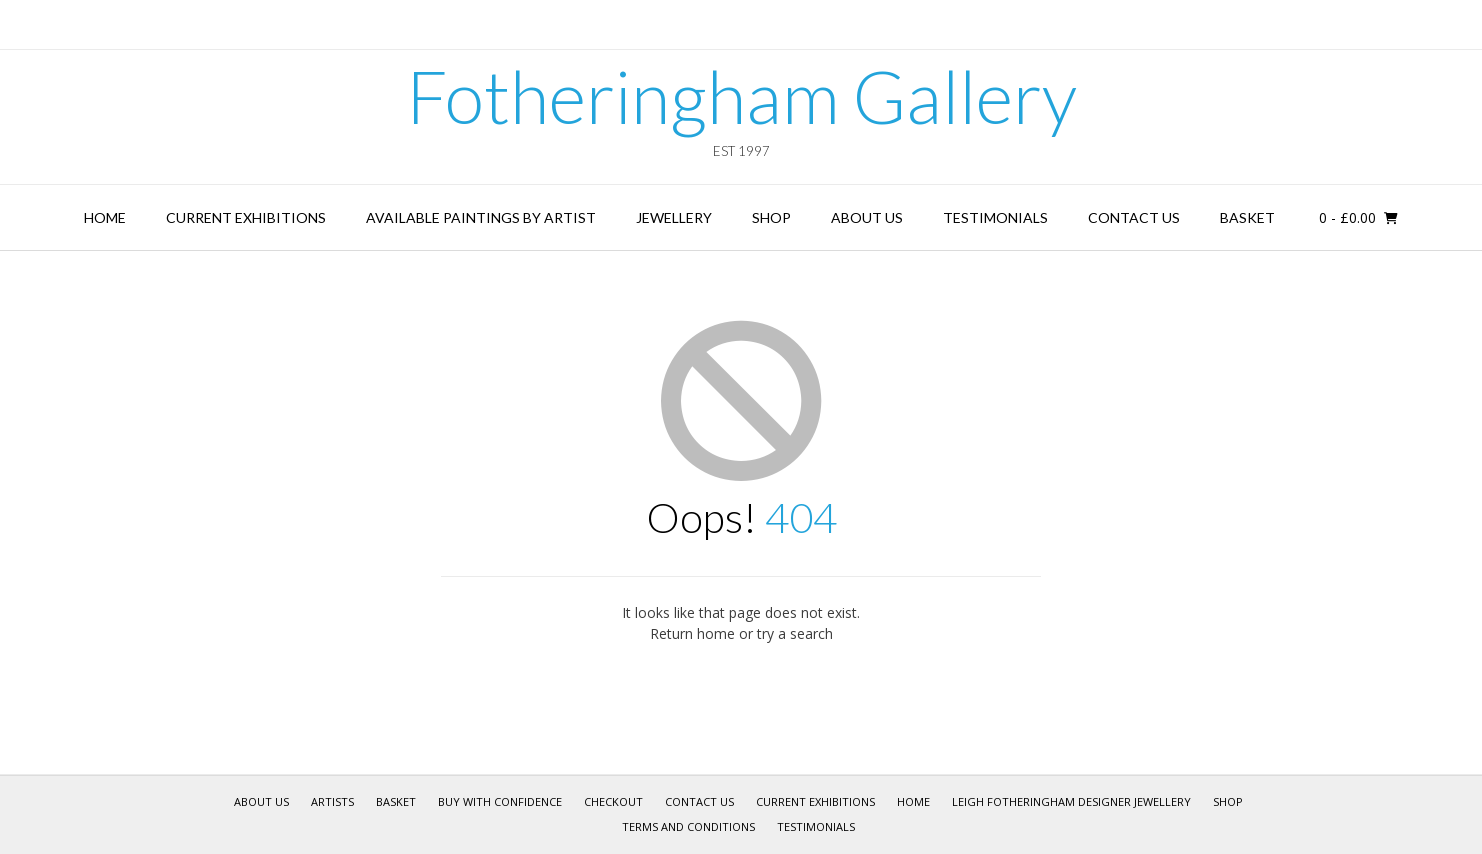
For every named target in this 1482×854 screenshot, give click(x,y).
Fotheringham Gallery (741, 96)
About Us (867, 217)
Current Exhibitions (246, 217)
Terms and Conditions (688, 826)
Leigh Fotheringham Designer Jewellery (1071, 801)
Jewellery (674, 217)
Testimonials (995, 217)
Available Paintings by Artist (481, 217)
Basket (1247, 217)
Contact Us (1134, 217)
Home (105, 217)
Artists (332, 801)
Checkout (613, 801)
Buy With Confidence (500, 801)
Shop (771, 217)
